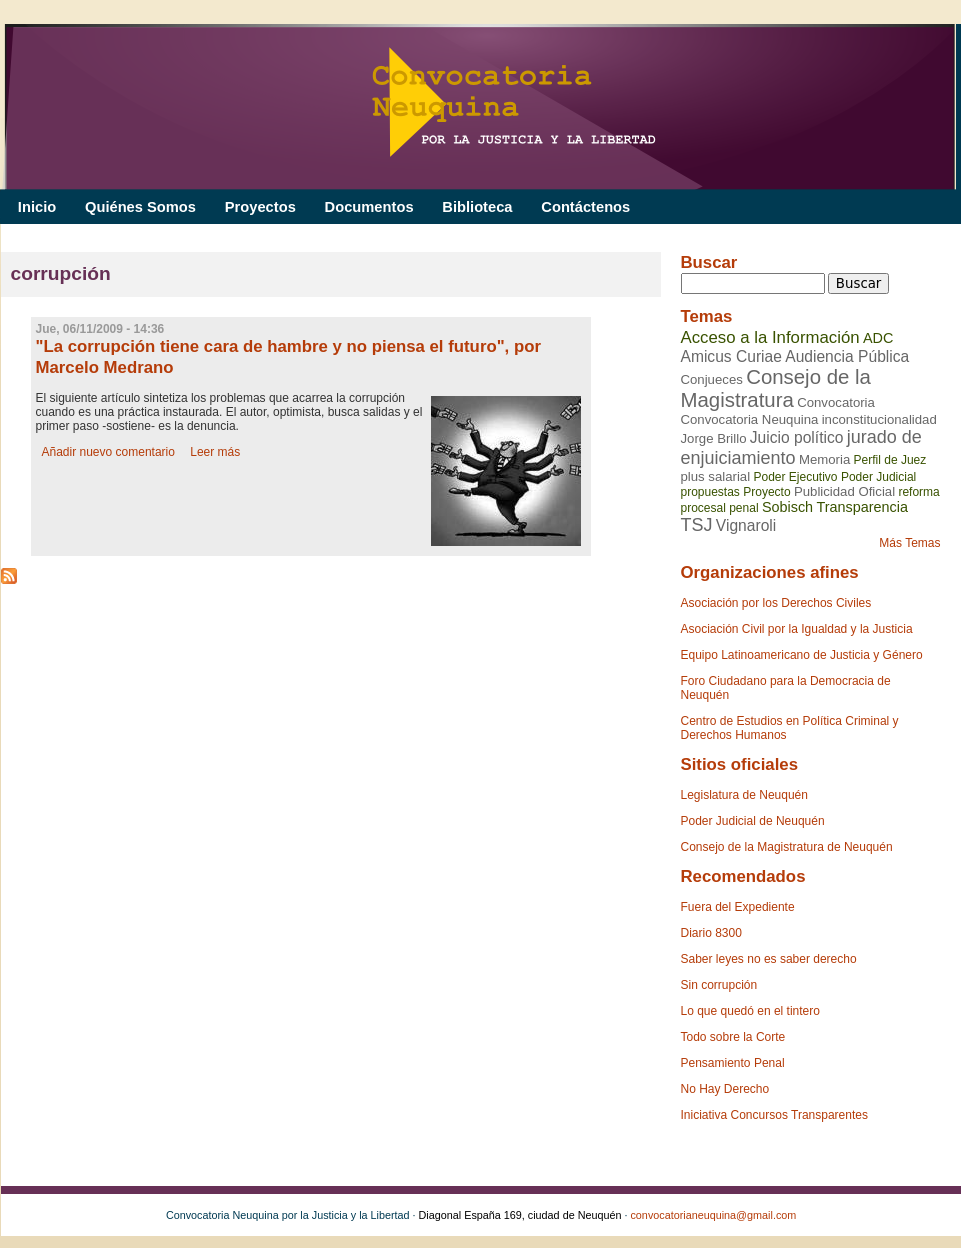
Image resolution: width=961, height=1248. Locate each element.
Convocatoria (836, 402)
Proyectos (260, 207)
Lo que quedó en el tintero (750, 1011)
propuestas (710, 492)
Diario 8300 (711, 933)
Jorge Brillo (714, 438)
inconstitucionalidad (879, 419)
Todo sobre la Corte (733, 1037)
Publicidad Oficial (844, 491)
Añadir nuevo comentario (108, 452)
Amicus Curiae (731, 356)
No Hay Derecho (725, 1089)
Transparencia (861, 507)
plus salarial (716, 476)
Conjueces (712, 379)
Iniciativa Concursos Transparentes (774, 1115)
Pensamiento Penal (733, 1063)
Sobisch (787, 507)
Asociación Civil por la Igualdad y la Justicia (797, 629)
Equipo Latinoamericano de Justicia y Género (802, 655)
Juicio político (797, 437)
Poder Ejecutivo (795, 477)
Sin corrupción (719, 985)
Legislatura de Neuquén (744, 795)
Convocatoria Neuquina (750, 419)
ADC (878, 338)
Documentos (369, 207)
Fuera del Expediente (738, 907)
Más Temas (909, 543)
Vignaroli (746, 525)
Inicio (37, 207)
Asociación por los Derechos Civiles (776, 603)
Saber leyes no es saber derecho (769, 959)
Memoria (824, 459)
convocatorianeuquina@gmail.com (713, 1215)
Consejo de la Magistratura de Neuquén (787, 847)
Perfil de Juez (890, 460)
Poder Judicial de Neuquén (753, 821)
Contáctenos (585, 207)
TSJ (697, 525)
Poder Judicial (878, 477)
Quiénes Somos (140, 207)
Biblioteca (477, 207)
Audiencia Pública (847, 356)
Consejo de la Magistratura (776, 388)
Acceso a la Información (770, 337)
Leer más (215, 452)
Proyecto (766, 492)
